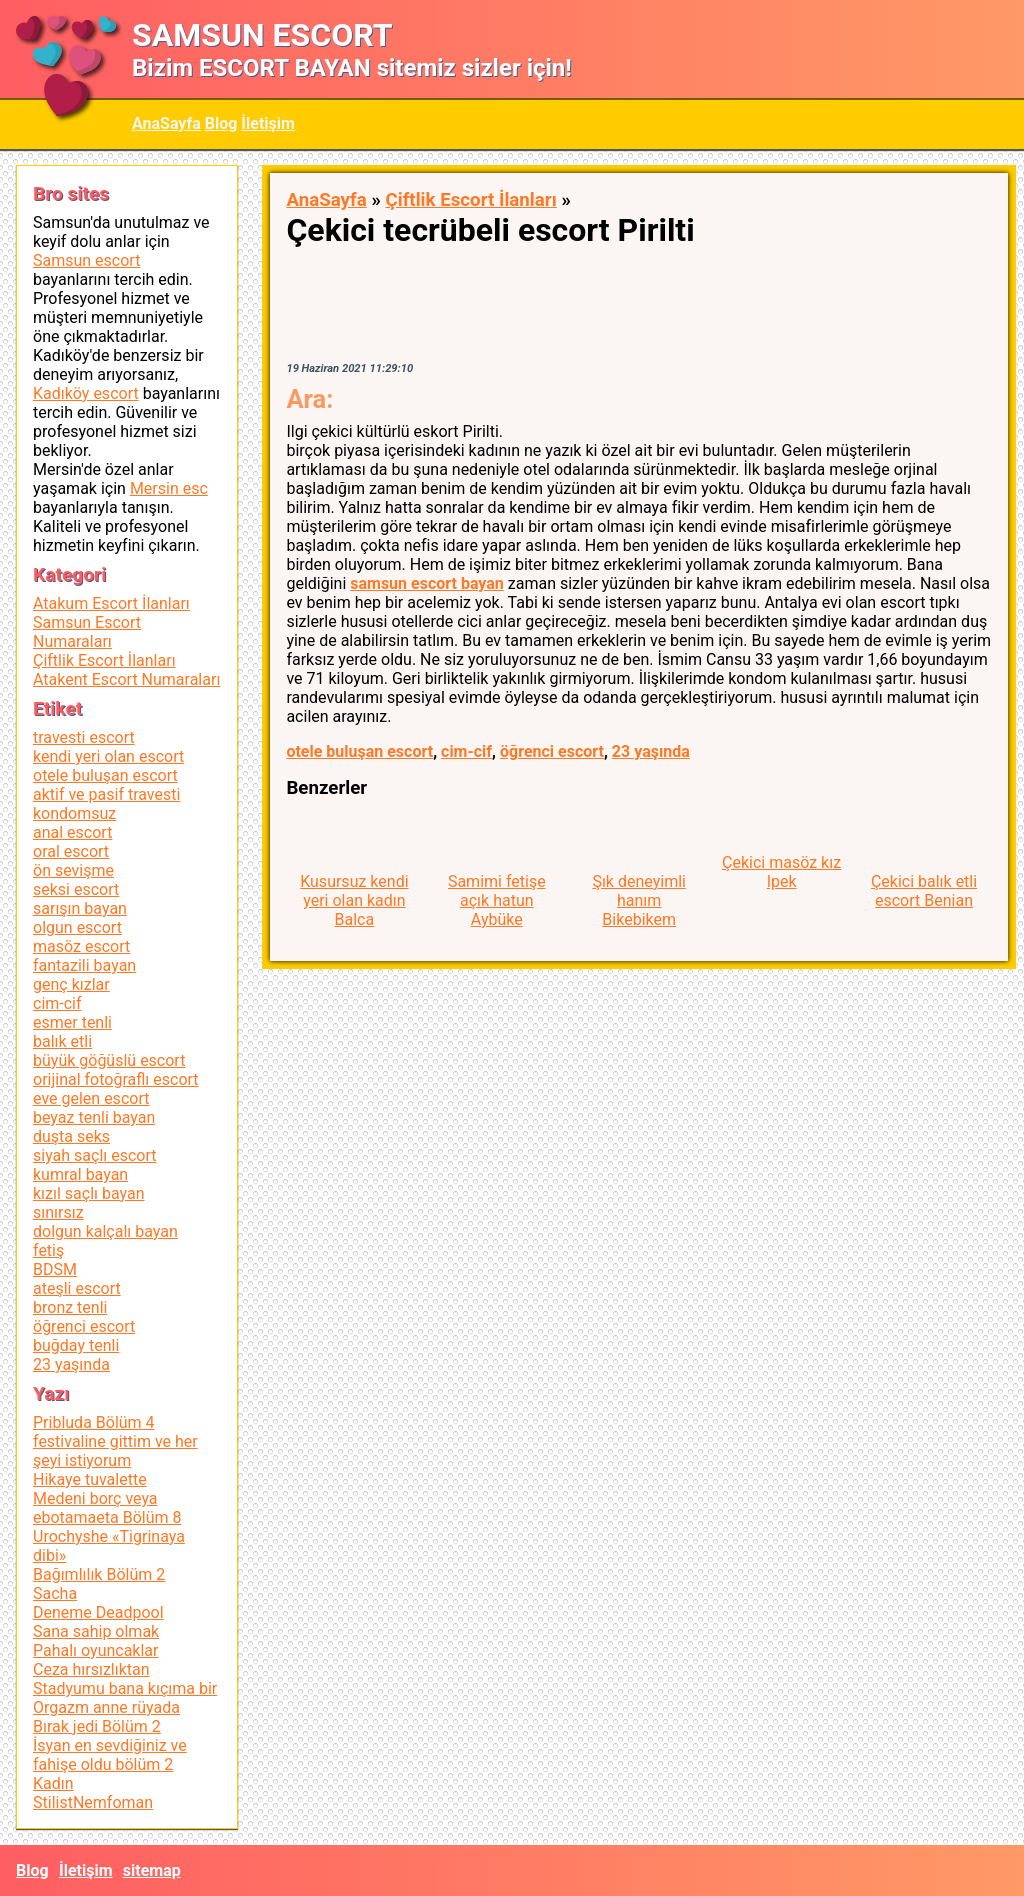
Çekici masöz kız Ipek (781, 872)
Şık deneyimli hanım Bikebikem (639, 900)
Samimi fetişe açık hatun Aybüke (497, 900)
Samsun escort (86, 260)
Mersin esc (169, 488)
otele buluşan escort (359, 751)
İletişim (268, 123)
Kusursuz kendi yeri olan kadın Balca (354, 900)
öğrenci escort (552, 751)
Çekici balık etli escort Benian (924, 891)
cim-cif (466, 751)
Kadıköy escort (86, 393)
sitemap (152, 1870)
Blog (221, 123)
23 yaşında (651, 751)
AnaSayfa (166, 123)
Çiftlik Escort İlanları (470, 200)
